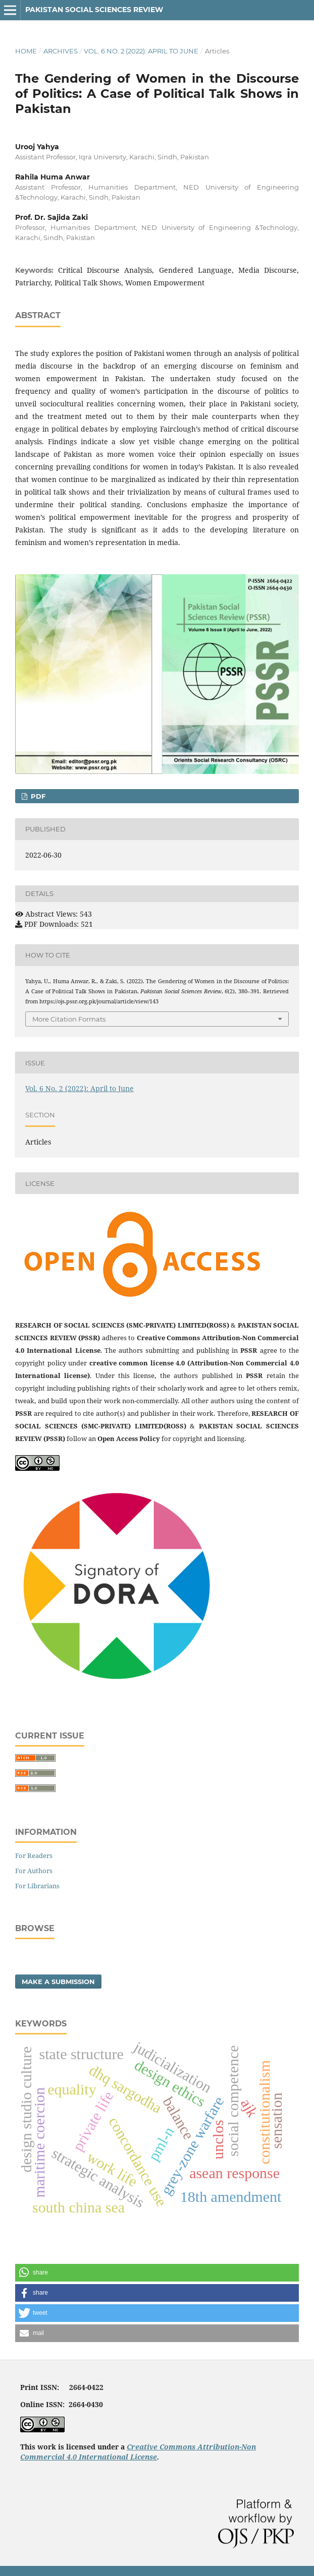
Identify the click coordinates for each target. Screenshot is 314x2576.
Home (26, 51)
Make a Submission (58, 1982)
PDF (37, 796)
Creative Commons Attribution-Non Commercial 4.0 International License (138, 2452)
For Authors (34, 1870)
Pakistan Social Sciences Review (94, 9)
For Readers (34, 1855)
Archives (60, 51)
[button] (157, 2273)
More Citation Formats (69, 1019)
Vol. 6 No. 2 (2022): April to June (141, 51)
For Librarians (37, 1885)
